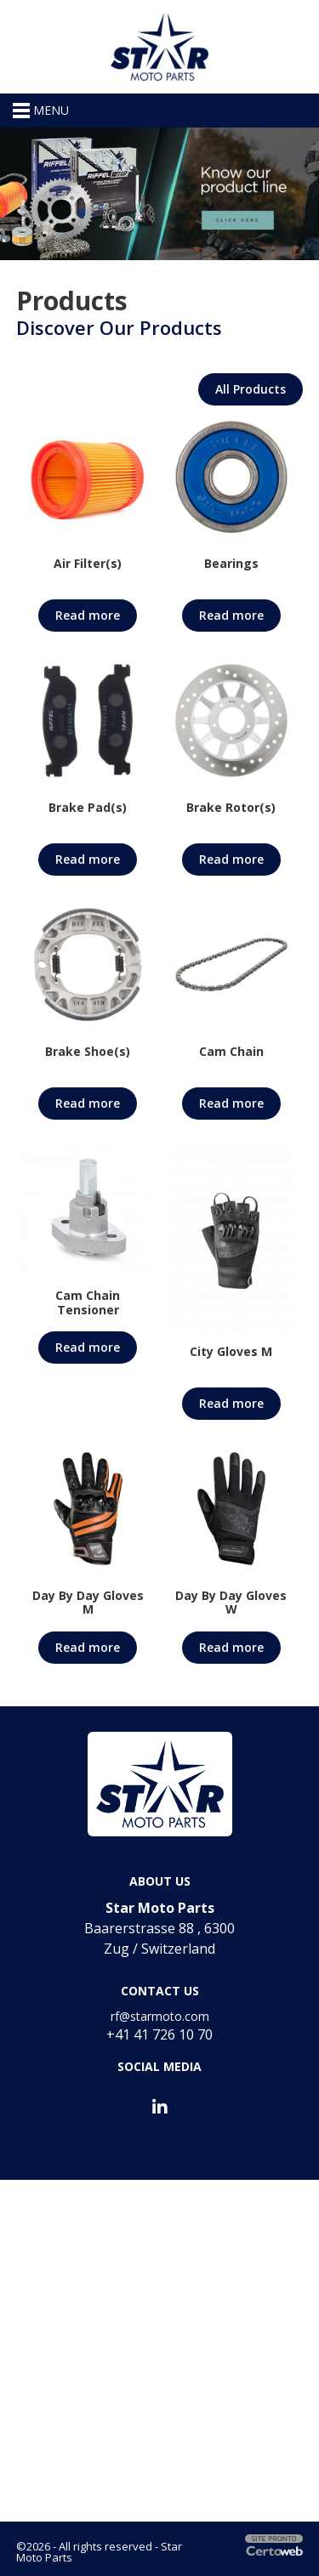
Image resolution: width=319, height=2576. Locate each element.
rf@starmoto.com (160, 2016)
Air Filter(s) (88, 563)
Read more (87, 615)
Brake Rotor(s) (231, 807)
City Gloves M (231, 1351)
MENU (41, 110)
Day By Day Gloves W (231, 1602)
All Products (250, 389)
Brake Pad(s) (87, 807)
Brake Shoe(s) (87, 1051)
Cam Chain (231, 1051)
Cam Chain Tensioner (87, 1302)
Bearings (231, 563)
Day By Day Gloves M (88, 1602)
